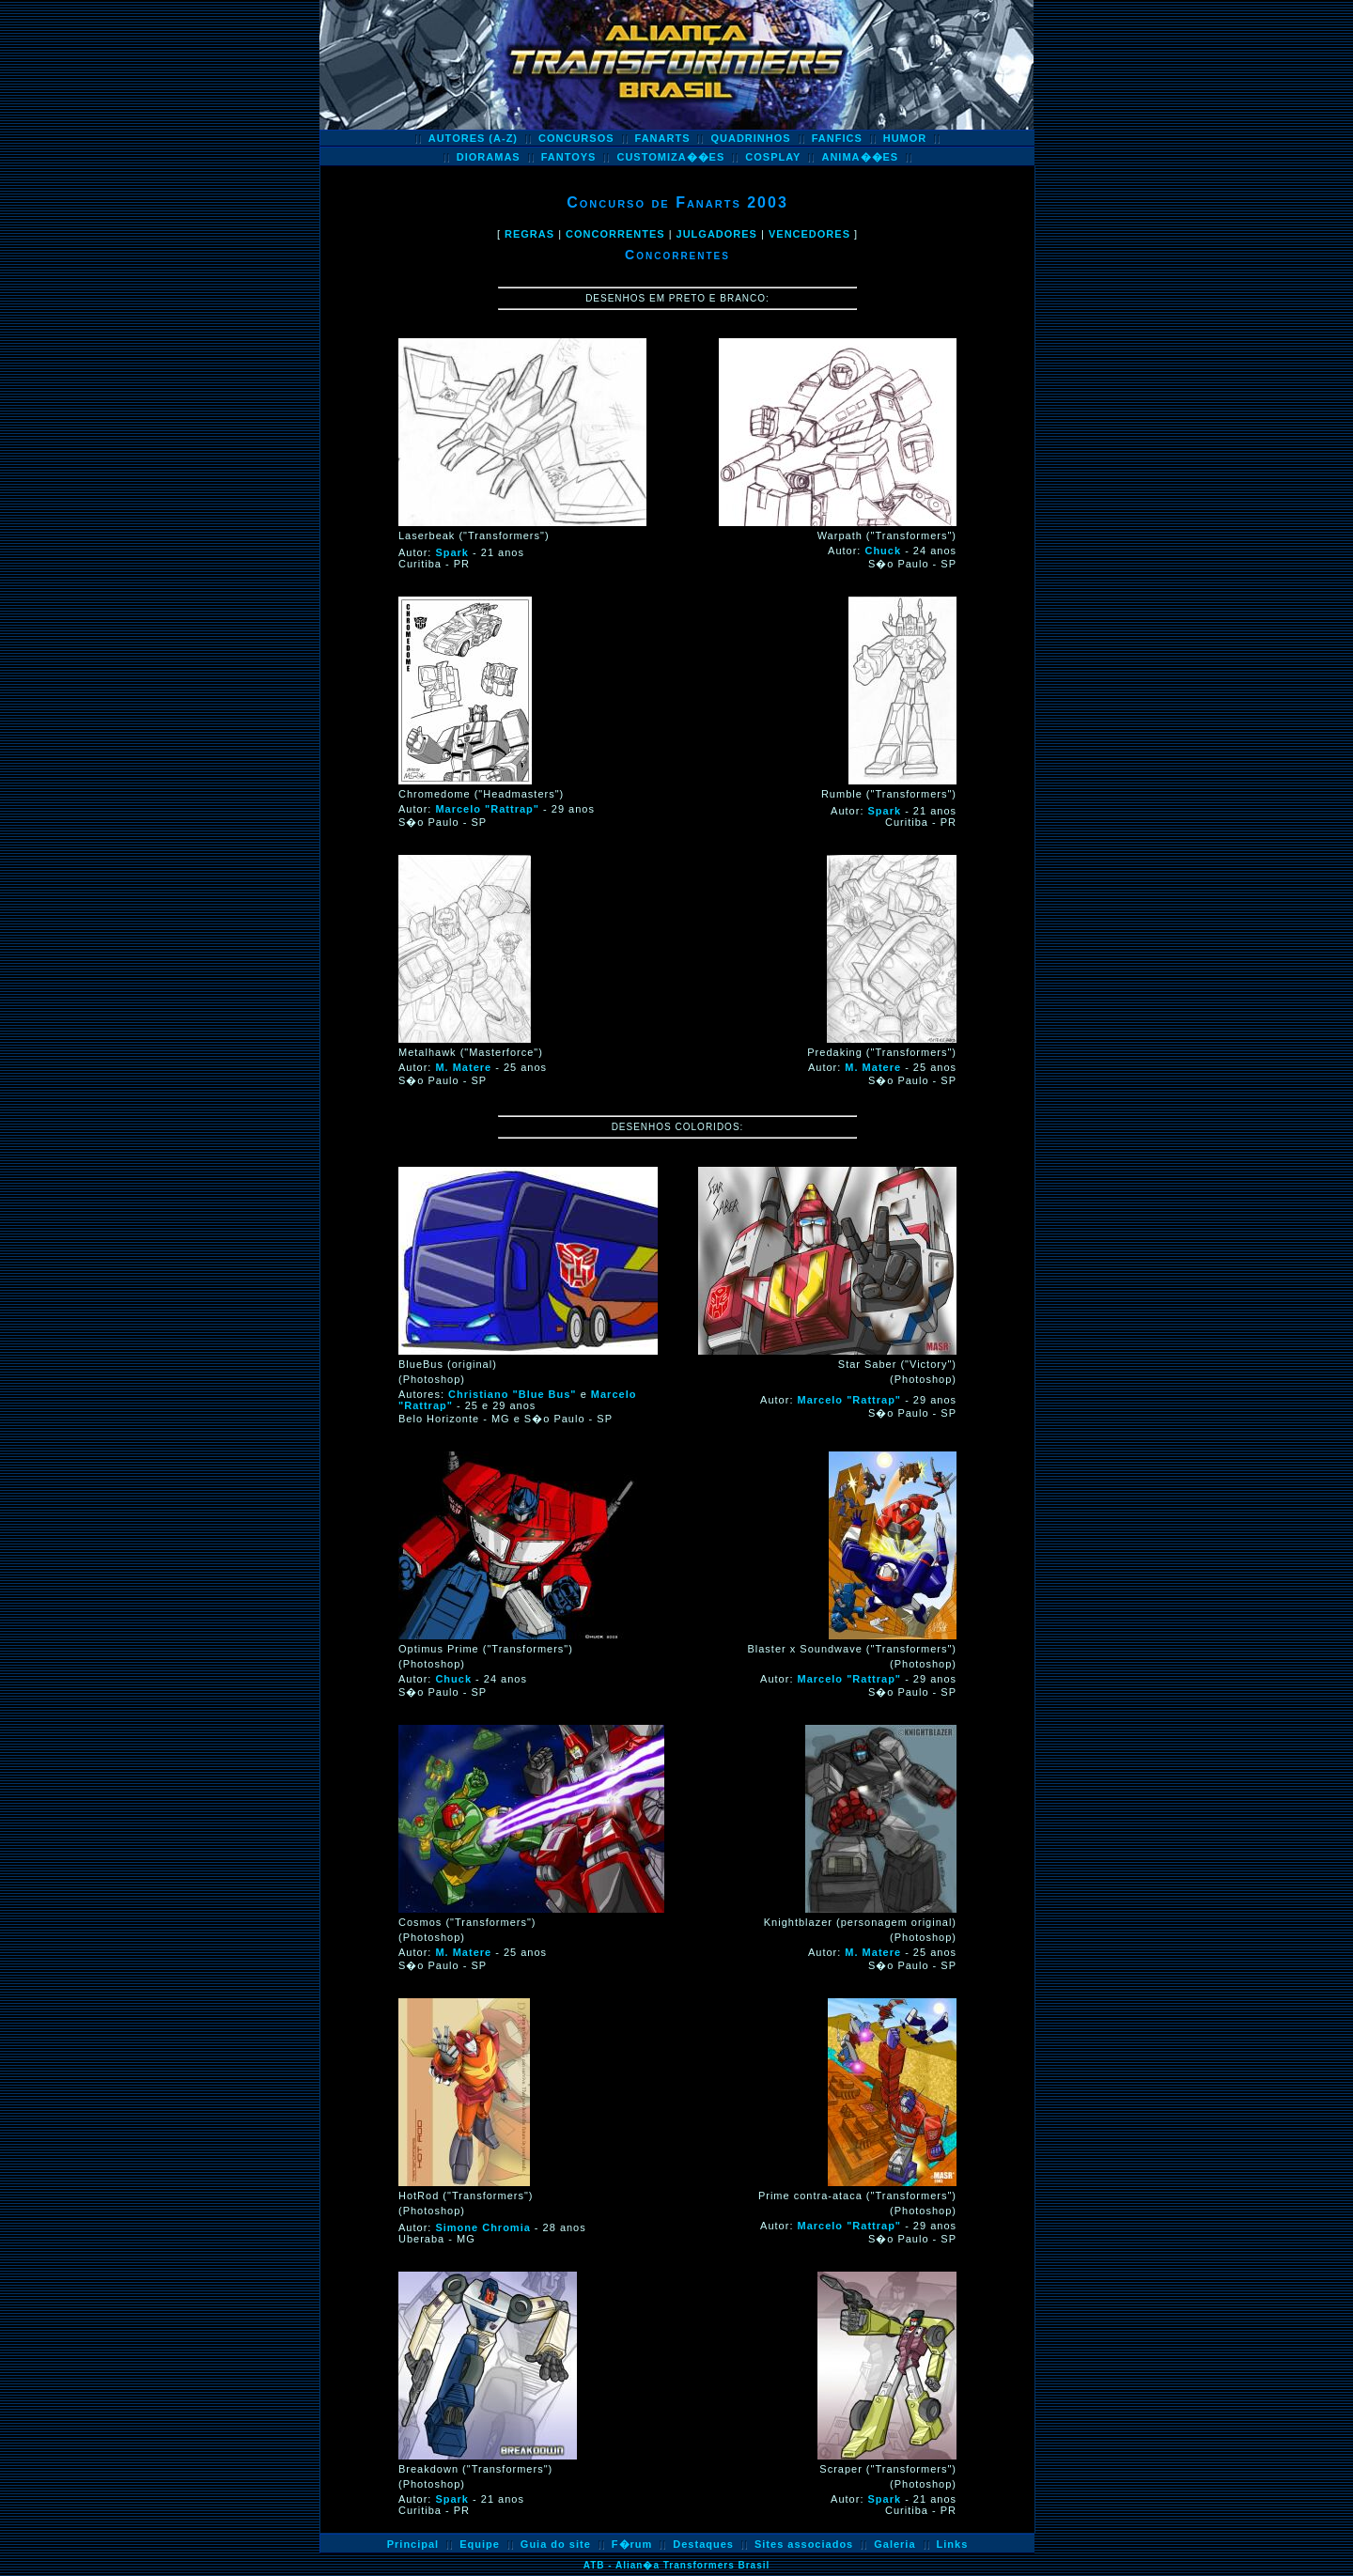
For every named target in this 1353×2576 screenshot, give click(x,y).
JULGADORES (716, 234)
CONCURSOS (576, 138)
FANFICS (837, 138)
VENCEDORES (809, 234)
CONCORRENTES (615, 234)
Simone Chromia (482, 2227)
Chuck (882, 550)
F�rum (632, 2544)
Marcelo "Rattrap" (487, 809)
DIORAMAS (489, 157)
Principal (413, 2544)
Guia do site (556, 2544)
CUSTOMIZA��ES (670, 157)
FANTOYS (569, 157)
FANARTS (663, 138)
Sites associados (803, 2544)
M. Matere (463, 1067)
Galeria (894, 2544)
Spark (452, 552)
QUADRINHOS (750, 138)
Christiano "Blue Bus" (512, 1394)
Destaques (703, 2544)
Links (953, 2544)
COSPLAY (773, 157)
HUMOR (905, 138)
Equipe (479, 2544)
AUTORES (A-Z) (473, 138)
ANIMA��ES (859, 157)
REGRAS (529, 234)
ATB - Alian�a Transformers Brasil (676, 2565)
